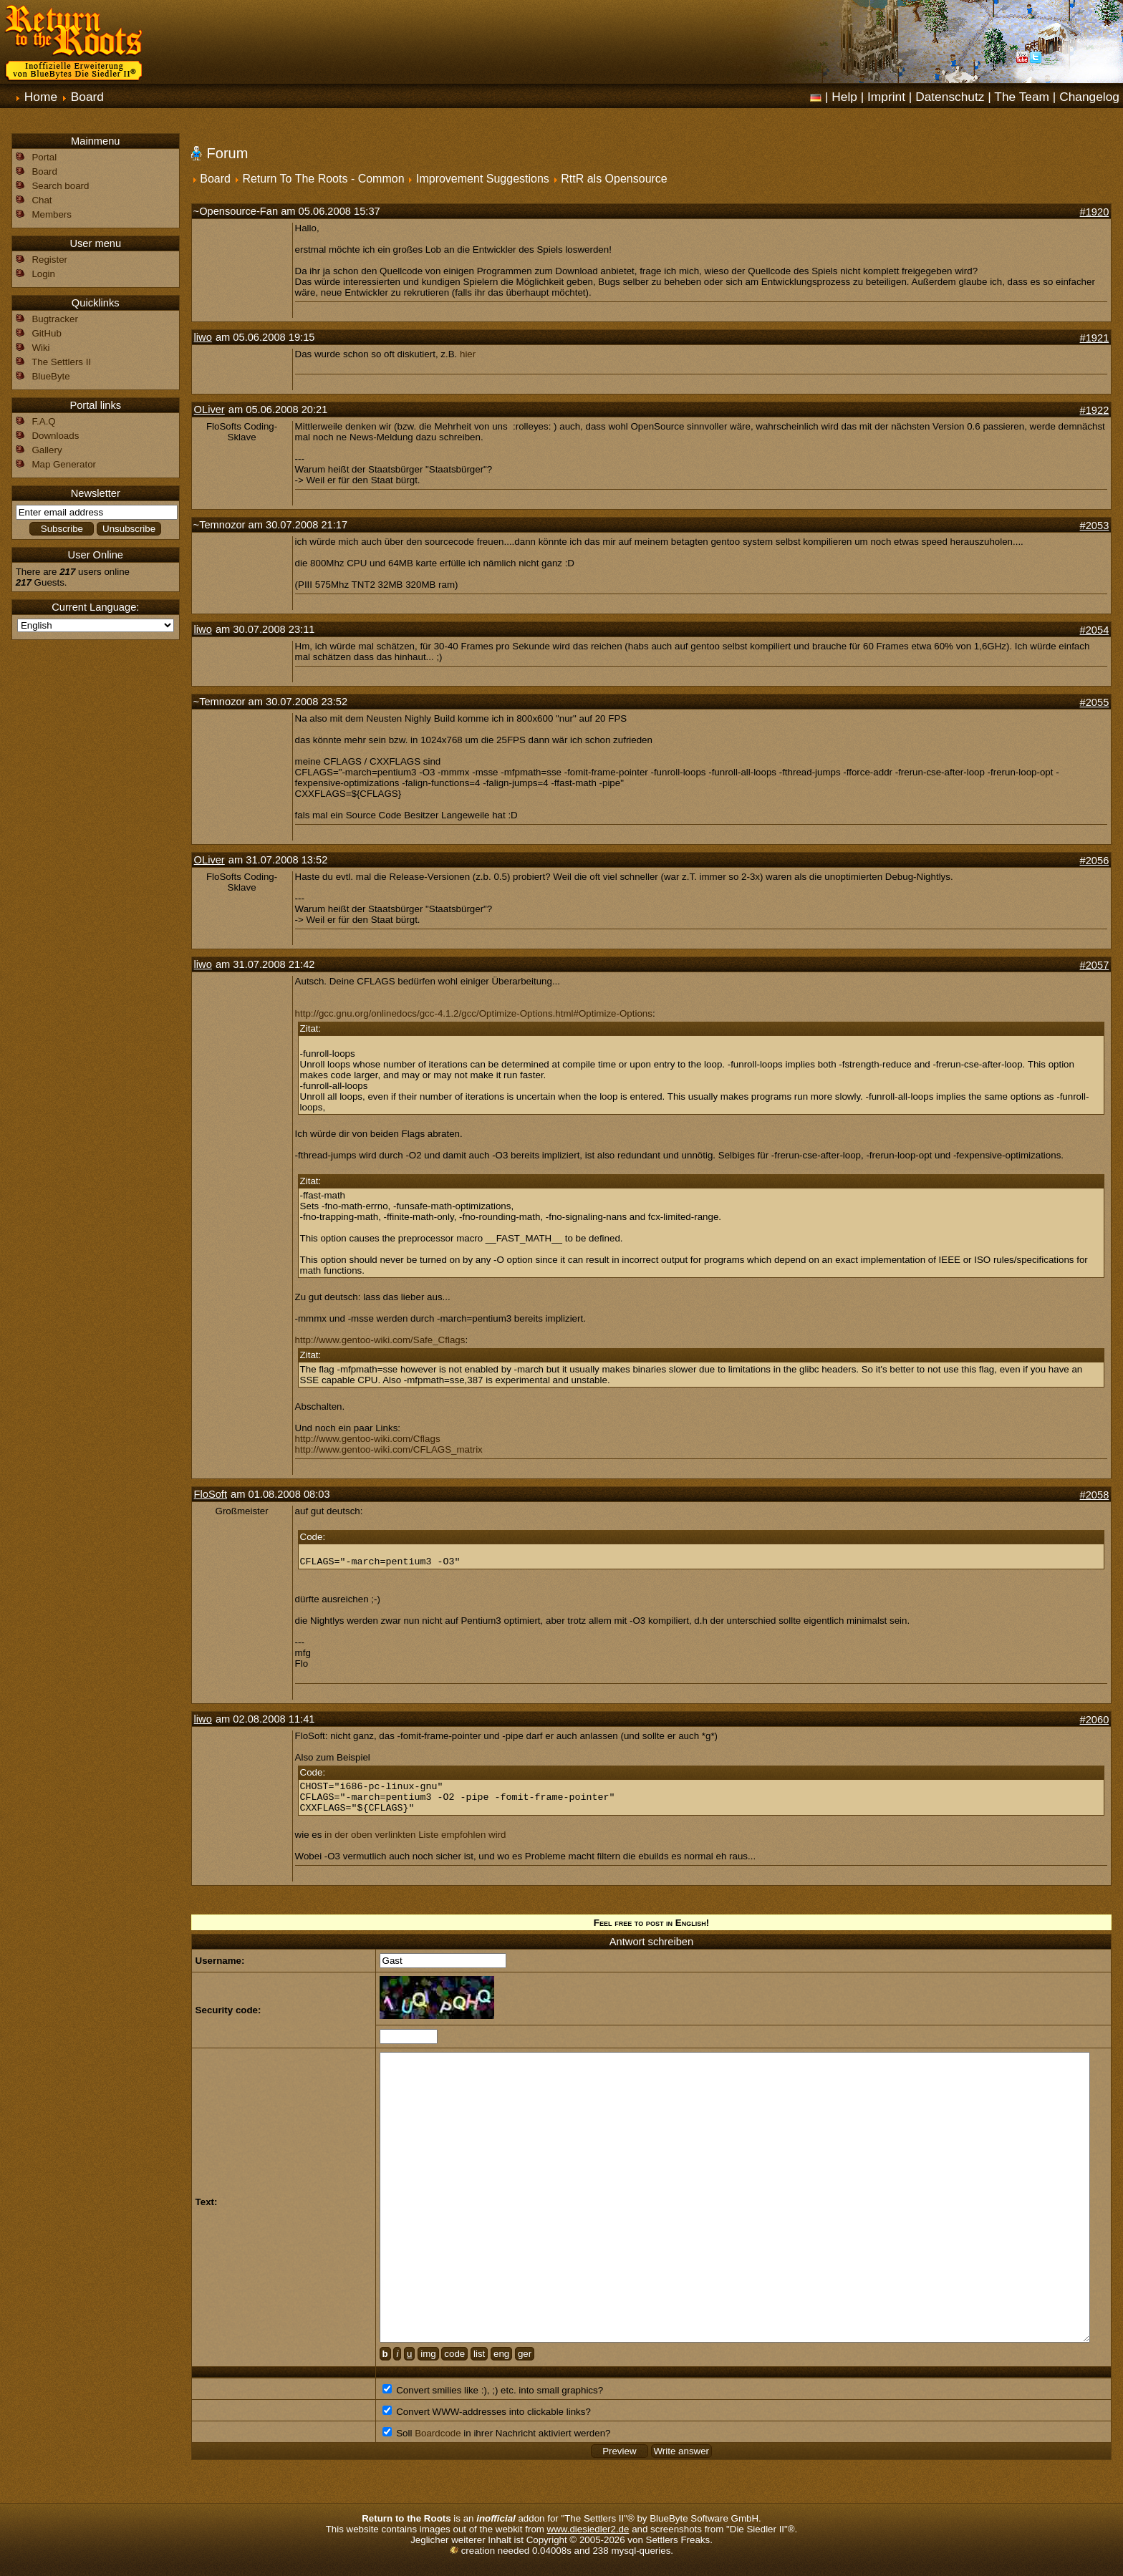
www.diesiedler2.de (588, 2529)
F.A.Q (43, 421)
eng (501, 2353)
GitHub (46, 333)
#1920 (1094, 212)
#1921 (1094, 338)
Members (52, 214)
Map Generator (64, 464)
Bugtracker (54, 319)
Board (87, 96)
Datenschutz (949, 96)
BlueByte (50, 376)
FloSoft (210, 1494)
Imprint (886, 96)
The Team (1021, 96)
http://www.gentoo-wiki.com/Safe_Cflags (380, 1340)
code (454, 2353)
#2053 (1094, 525)
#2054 (1094, 630)
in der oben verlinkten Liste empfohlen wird (415, 1834)
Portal (44, 157)
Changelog (1089, 96)
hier (468, 354)
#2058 (1094, 1495)
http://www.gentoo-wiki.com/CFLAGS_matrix (389, 1449)
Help (844, 96)
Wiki (40, 347)
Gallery (47, 450)
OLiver (209, 409)
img (427, 2353)
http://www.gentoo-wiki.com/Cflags (367, 1438)
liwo (203, 337)
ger (524, 2353)
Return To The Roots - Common (323, 179)
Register (49, 259)
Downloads (55, 435)
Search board (60, 185)
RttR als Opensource (614, 179)
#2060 (1094, 1719)
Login (43, 273)
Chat (42, 200)
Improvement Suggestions (482, 179)
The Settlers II (61, 362)
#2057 (1094, 965)
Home (40, 96)
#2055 (1094, 702)
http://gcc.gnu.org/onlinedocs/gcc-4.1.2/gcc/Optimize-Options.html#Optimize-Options (473, 1013)
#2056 (1094, 860)
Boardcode (438, 2433)
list (479, 2353)
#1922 (1094, 410)
